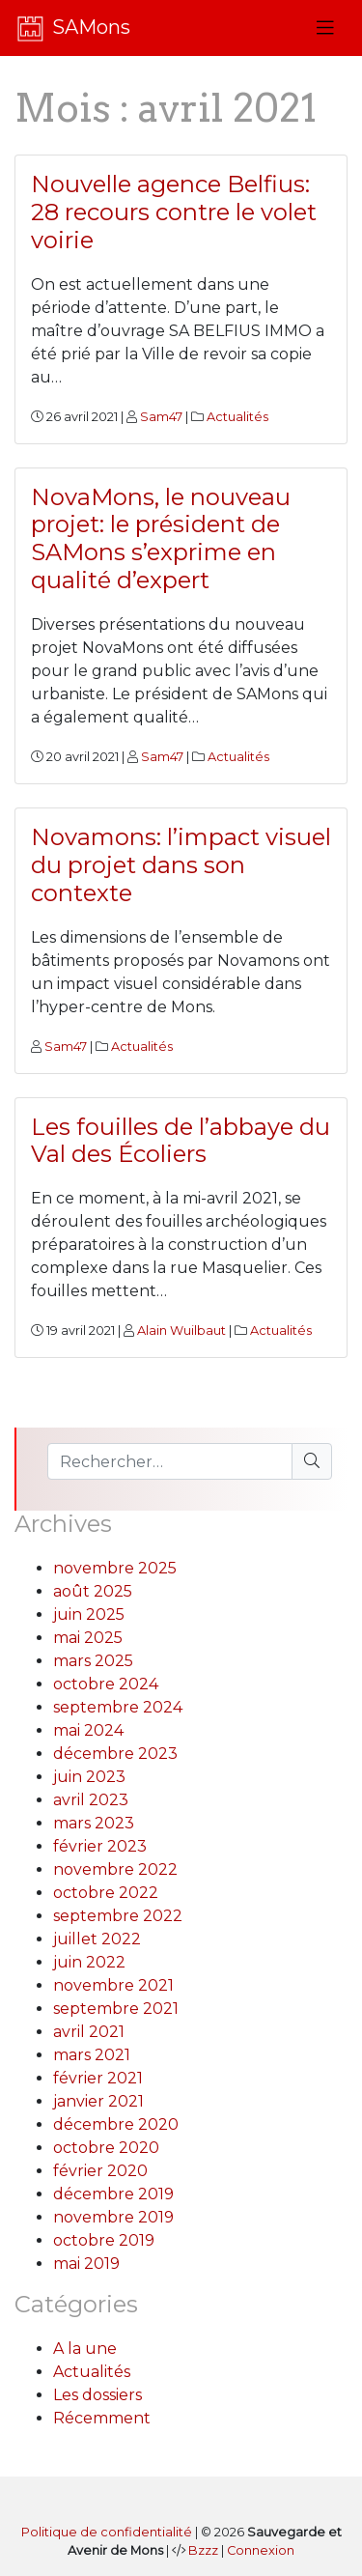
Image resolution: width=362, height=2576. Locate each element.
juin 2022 (89, 1962)
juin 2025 (89, 1614)
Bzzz (203, 2550)
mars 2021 (91, 2055)
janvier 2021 (98, 2101)
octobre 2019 (103, 2240)
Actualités (237, 417)
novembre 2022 (115, 1869)
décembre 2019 (113, 2194)
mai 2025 (88, 1637)
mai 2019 (86, 2263)
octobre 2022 (105, 1892)
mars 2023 (93, 1823)
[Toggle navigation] (325, 28)
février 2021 (98, 2078)
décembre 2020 (116, 2124)
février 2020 (100, 2171)
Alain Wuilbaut (181, 1330)
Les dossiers (97, 2395)
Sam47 (161, 417)
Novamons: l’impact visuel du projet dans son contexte (181, 865)
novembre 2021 (113, 1985)
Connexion (260, 2550)
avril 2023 (90, 1800)
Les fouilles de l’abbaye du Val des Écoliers (180, 1141)
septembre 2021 (116, 2008)
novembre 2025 (115, 1568)
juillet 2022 (97, 1939)
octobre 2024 (105, 1684)
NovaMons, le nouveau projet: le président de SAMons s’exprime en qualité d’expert (161, 538)
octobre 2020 (106, 2147)
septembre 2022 (117, 1916)
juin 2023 (89, 1777)
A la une (85, 2348)
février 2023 (100, 1846)
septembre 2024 (117, 1707)
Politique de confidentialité (106, 2532)
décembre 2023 (115, 1753)
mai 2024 (88, 1730)
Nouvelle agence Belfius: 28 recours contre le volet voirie (174, 212)
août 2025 (92, 1591)
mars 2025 (93, 1661)
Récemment (102, 2418)
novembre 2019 (113, 2217)
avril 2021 (89, 2032)
